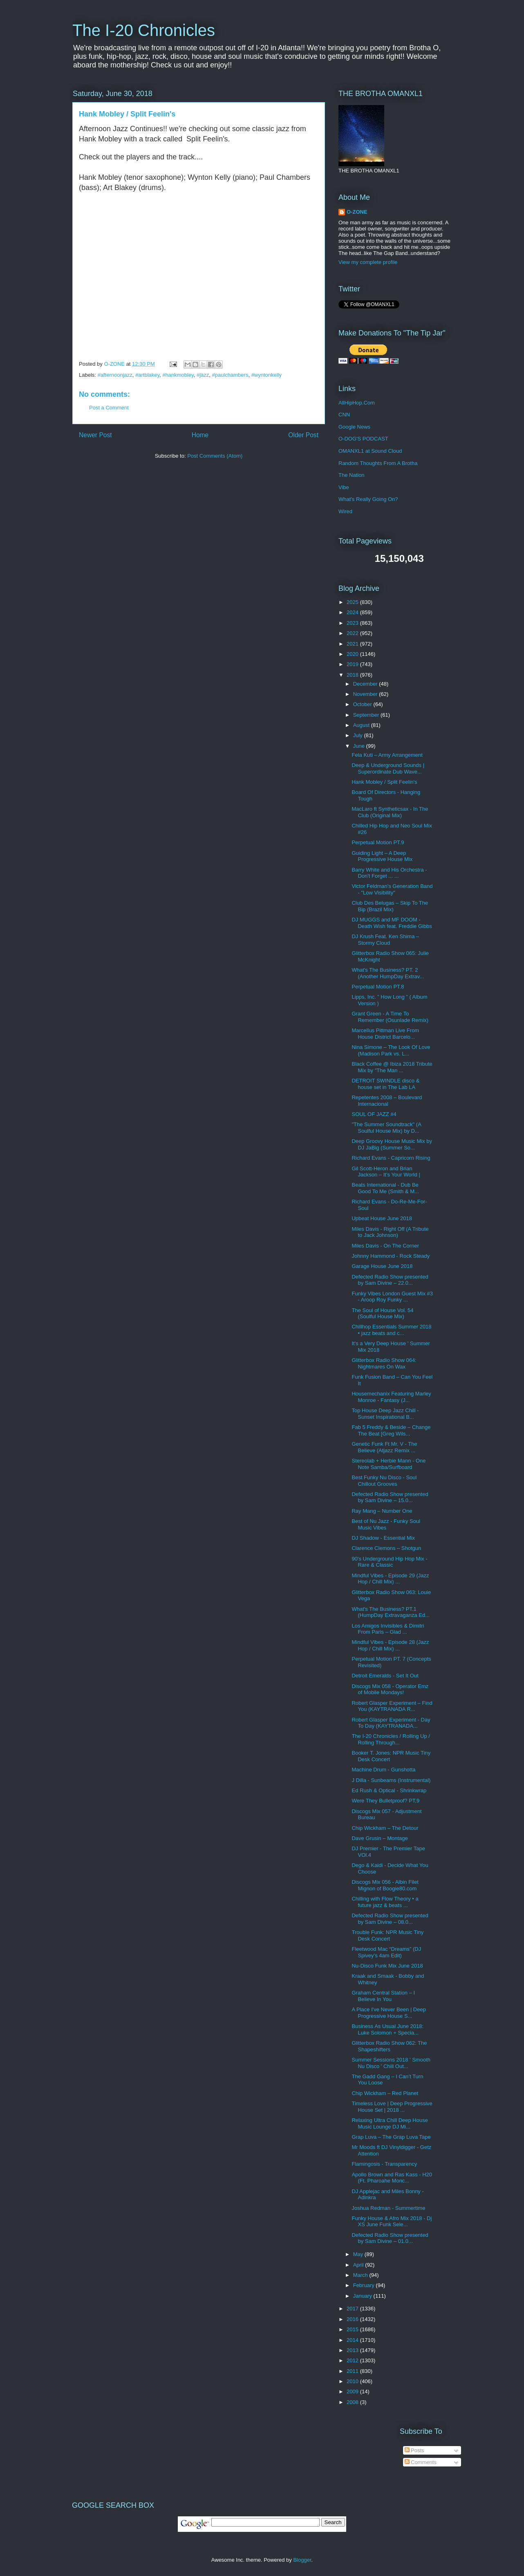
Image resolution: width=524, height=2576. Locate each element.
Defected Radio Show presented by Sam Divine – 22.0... (390, 1280)
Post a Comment (109, 408)
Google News (354, 427)
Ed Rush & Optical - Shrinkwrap (389, 1790)
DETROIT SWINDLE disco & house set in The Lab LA (385, 1084)
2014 (353, 2340)
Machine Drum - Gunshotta (383, 1770)
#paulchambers (230, 375)
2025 (353, 602)
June (359, 746)
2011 (353, 2371)
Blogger (302, 2560)
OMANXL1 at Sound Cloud (370, 451)
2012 (353, 2360)
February (364, 2285)
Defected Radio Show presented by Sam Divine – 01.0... (390, 2238)
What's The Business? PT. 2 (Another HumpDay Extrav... (388, 973)
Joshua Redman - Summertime (388, 2208)
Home (200, 435)
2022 (353, 633)
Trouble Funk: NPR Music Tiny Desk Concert (387, 1935)
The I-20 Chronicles (143, 30)
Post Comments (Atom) (214, 456)
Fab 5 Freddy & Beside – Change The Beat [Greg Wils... (391, 1430)
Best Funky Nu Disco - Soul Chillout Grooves (384, 1480)
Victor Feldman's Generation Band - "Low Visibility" (392, 889)
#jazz (203, 375)
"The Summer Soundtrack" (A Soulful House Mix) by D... (386, 1127)
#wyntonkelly (266, 375)
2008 (353, 2402)
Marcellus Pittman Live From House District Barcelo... (385, 1033)
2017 (353, 2308)
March (361, 2275)
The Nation (351, 475)
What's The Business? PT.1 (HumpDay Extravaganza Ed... (391, 1612)
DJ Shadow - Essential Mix (383, 1538)
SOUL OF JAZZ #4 (374, 1114)
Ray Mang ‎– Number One (382, 1511)
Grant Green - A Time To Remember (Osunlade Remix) (390, 1017)
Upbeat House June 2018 (382, 1218)
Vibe (343, 487)
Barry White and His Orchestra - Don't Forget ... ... (389, 873)
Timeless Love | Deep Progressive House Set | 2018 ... (392, 2106)
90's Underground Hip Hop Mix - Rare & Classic (389, 1562)
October (363, 704)
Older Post (303, 435)
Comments (421, 2462)
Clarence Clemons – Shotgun (386, 1548)
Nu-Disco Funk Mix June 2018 (387, 1966)
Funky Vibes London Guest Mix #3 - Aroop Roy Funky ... (392, 1296)
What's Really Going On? (368, 499)
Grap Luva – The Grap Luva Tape (391, 2137)
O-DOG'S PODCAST (363, 439)
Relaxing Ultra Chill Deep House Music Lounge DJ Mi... (390, 2123)
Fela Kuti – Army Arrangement (387, 755)
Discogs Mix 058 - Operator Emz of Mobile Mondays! (390, 1689)
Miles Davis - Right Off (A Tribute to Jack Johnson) (390, 1232)
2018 (353, 675)
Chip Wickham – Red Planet (385, 2093)
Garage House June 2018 (382, 1266)
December (366, 684)
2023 (353, 623)
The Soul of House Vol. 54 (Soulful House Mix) (382, 1313)
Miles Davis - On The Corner (385, 1246)
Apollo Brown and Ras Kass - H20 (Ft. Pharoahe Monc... (392, 2177)
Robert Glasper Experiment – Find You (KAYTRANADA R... (392, 1706)
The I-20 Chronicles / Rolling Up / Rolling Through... (391, 1739)
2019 (353, 664)
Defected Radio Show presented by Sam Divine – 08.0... (390, 1918)
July (358, 735)
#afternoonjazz (115, 375)
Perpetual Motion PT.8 (378, 987)
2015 (353, 2329)
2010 (353, 2381)
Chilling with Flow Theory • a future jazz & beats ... (385, 1902)
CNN (344, 414)
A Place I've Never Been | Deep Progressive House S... (388, 2012)
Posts (414, 2450)
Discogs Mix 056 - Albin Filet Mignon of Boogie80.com (385, 1885)
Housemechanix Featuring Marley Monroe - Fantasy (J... (391, 1397)
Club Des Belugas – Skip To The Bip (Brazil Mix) (390, 906)
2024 (353, 612)
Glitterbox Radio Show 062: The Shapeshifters (389, 2046)
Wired (345, 511)
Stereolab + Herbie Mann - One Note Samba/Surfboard (388, 1464)
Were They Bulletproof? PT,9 (385, 1801)
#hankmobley (177, 375)
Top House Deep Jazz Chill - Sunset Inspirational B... (385, 1413)
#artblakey (147, 375)
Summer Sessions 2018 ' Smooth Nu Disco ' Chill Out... (391, 2063)
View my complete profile (367, 262)
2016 (353, 2319)
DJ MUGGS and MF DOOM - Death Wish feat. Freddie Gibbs (392, 923)
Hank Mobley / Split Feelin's (384, 782)
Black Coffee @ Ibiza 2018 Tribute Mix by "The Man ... (392, 1067)
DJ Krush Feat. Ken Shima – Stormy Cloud (385, 939)
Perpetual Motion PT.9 (378, 842)
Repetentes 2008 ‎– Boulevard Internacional (387, 1100)
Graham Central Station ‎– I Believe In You (383, 1996)
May (359, 2254)
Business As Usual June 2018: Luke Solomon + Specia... (387, 2029)
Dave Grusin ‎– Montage (380, 1838)
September (367, 715)
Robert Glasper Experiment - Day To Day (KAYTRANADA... (391, 1723)
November (366, 694)
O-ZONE (357, 212)
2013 (353, 2350)
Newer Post (95, 435)
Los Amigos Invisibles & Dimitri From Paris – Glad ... (388, 1629)
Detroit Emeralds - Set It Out (385, 1676)
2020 (353, 654)
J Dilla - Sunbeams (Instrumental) (391, 1780)
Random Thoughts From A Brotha (377, 463)
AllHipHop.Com (356, 403)
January (363, 2296)
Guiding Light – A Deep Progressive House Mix (382, 856)
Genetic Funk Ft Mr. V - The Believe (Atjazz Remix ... (384, 1447)
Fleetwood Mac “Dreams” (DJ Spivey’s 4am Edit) (386, 1952)
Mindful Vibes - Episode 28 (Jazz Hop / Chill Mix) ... (390, 1645)
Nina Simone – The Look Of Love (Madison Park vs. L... (391, 1050)
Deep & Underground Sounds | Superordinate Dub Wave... (388, 768)
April (359, 2265)
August (362, 725)
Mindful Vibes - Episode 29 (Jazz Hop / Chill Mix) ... (390, 1578)
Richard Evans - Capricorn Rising (391, 1158)
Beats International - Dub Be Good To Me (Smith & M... (385, 1188)
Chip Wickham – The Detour (385, 1828)
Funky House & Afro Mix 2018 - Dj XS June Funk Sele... (392, 2221)
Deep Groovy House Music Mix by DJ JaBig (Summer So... (392, 1144)
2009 (353, 2391)
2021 (353, 644)
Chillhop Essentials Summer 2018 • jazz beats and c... (391, 1330)
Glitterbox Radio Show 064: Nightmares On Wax (384, 1363)
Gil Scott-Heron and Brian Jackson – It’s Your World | (386, 1171)
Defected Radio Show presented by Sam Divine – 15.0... (390, 1497)
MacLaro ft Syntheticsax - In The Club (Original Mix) (390, 812)
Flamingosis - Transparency (384, 2164)
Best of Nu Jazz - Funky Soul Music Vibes (386, 1524)
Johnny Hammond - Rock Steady (391, 1256)
